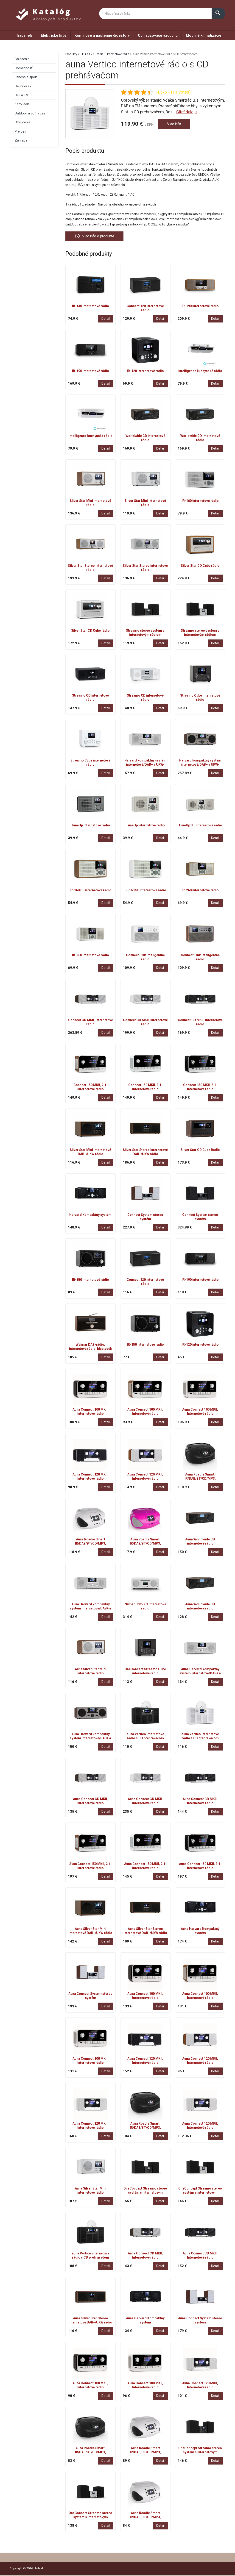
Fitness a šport (26, 77)
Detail (105, 319)
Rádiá (100, 54)
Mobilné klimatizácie (203, 35)
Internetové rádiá (118, 54)
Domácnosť (23, 68)
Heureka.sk (23, 86)
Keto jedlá (22, 104)
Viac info (175, 124)
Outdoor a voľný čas (30, 113)
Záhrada (21, 140)
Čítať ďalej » (186, 111)
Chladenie (22, 59)
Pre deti (20, 131)
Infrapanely (23, 35)
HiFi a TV (86, 54)
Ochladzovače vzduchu (158, 35)
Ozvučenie (22, 122)
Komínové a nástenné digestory (102, 35)
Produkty (71, 54)
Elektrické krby (54, 35)
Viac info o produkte (96, 236)
